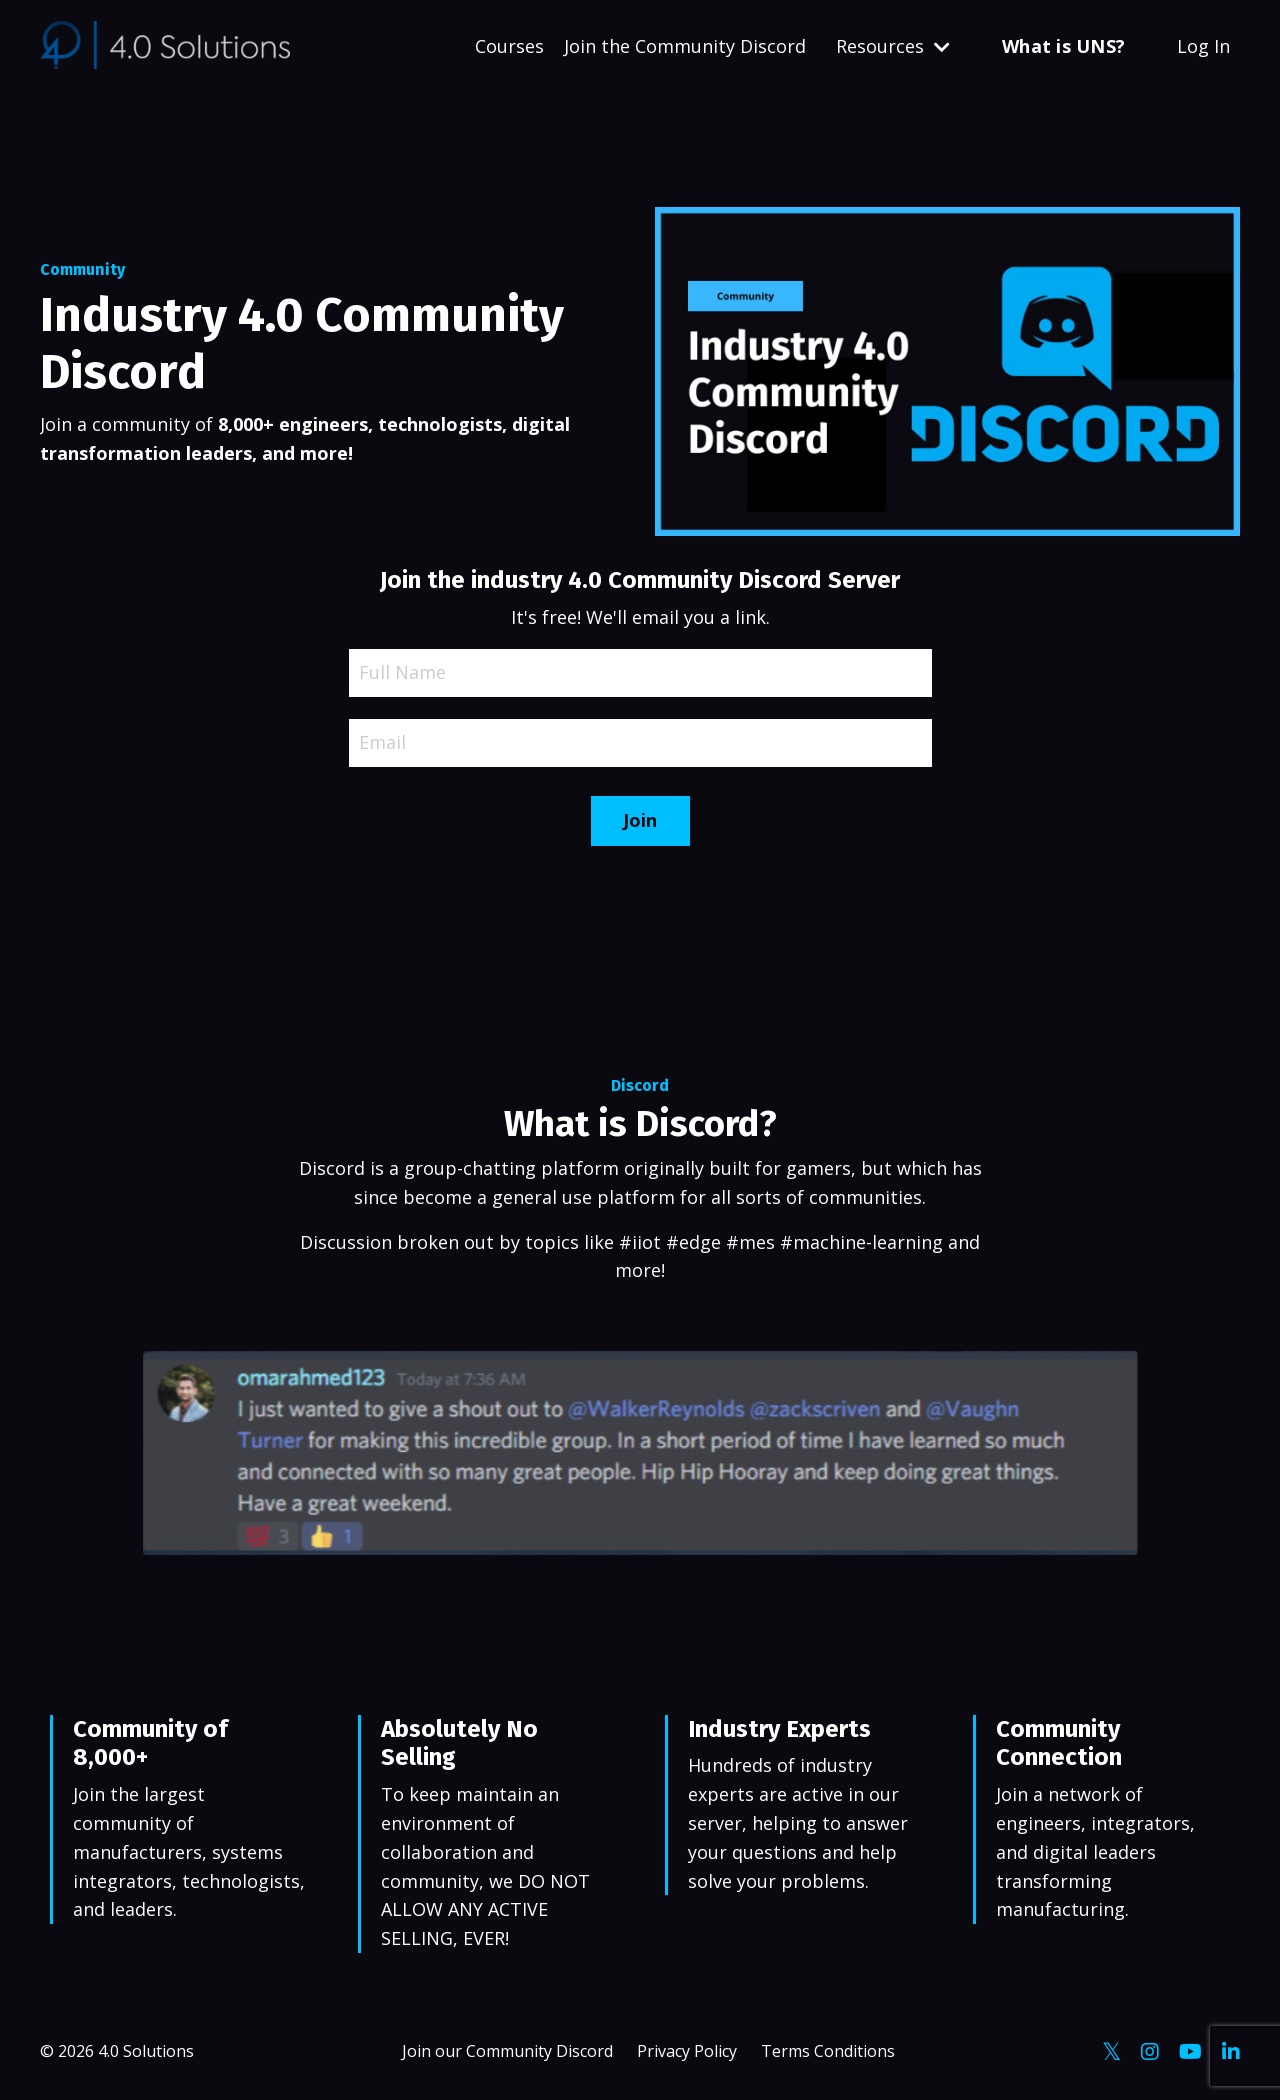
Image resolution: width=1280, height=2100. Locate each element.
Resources (893, 46)
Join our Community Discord (507, 2051)
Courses (509, 46)
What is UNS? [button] (1063, 46)
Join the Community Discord (685, 46)
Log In (1203, 46)
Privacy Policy (687, 2051)
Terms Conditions (828, 2051)
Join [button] (640, 820)
